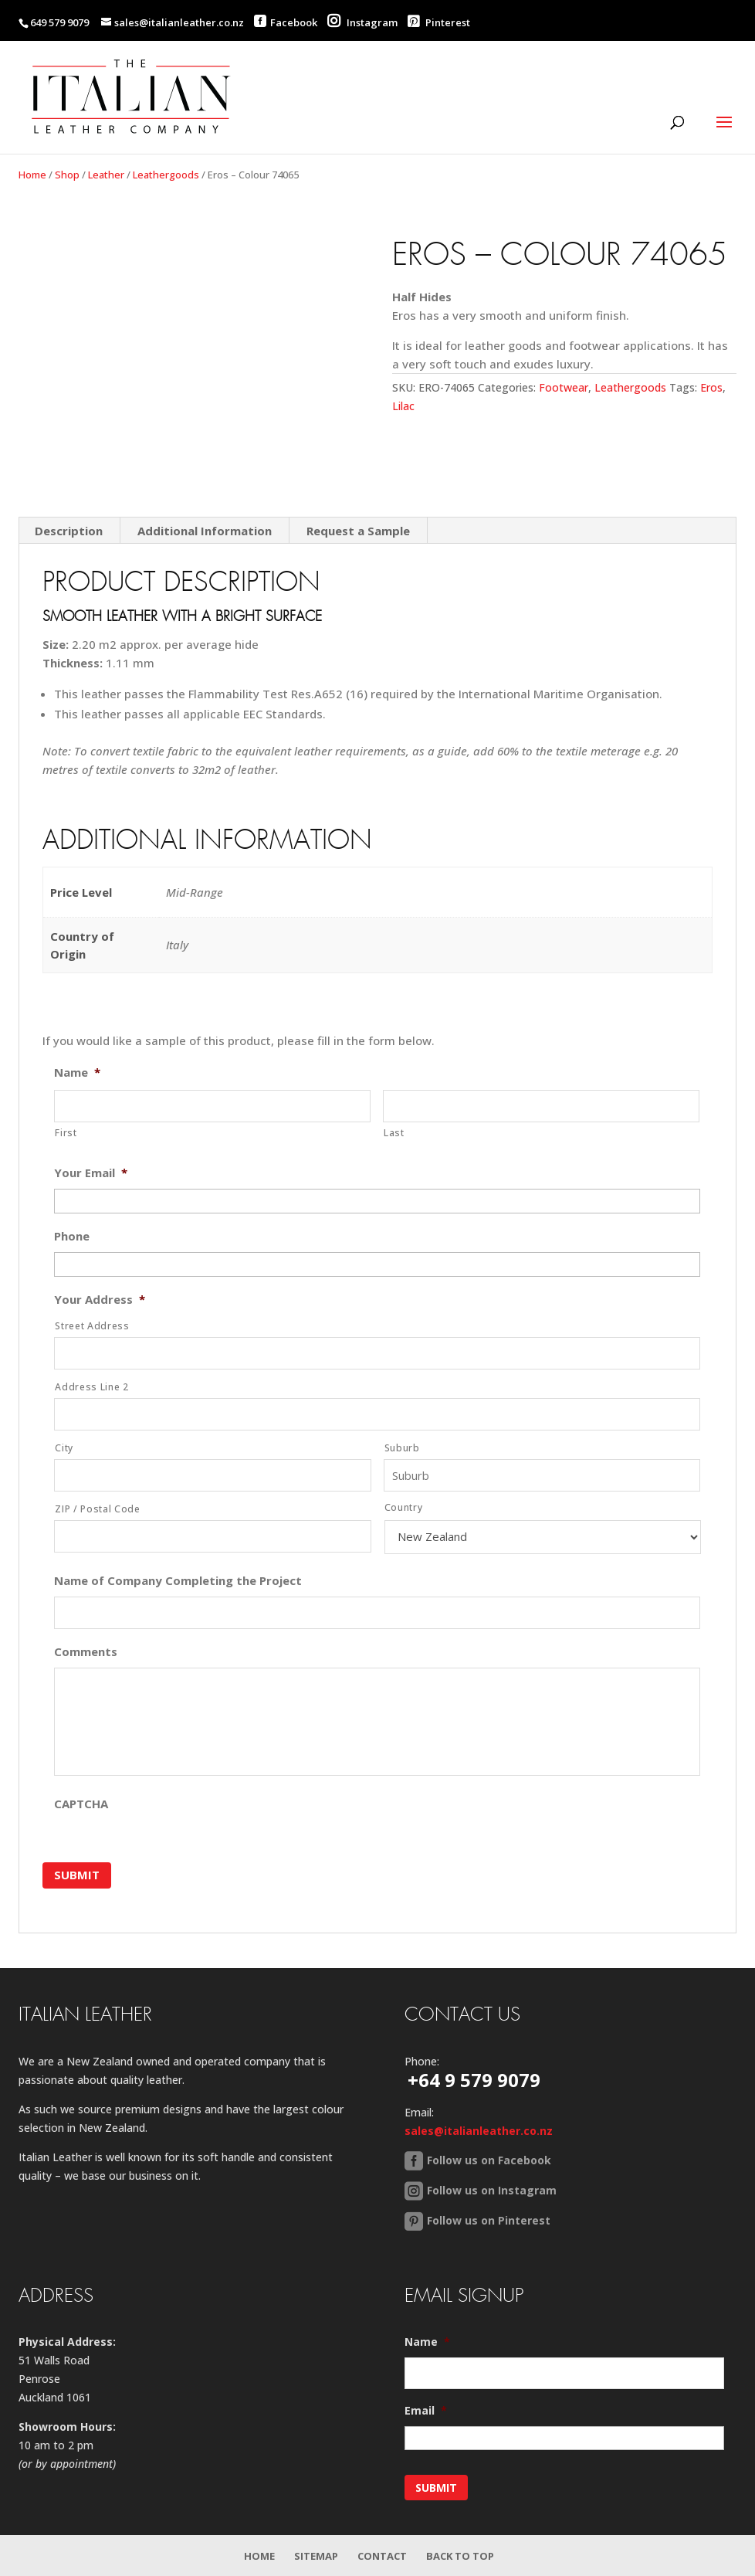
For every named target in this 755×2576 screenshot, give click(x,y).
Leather (106, 175)
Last (394, 1132)
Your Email (90, 1173)
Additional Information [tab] (204, 530)
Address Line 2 (91, 1386)
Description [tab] (69, 530)
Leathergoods (166, 175)
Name (77, 1072)
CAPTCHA (81, 1804)
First (65, 1132)
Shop (67, 175)
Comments (85, 1651)
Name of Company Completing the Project (178, 1580)
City (64, 1447)
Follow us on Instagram (492, 2189)
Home (32, 175)
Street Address (92, 1325)
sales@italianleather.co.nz (479, 2130)
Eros (711, 387)
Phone (72, 1236)
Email (426, 2411)
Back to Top (460, 2555)
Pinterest (439, 22)
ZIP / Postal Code (97, 1508)
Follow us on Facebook (489, 2159)
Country (403, 1507)
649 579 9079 (59, 22)
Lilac (403, 406)
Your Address (99, 1299)
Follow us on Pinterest (488, 2220)
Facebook (293, 22)
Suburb (402, 1447)
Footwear (563, 387)
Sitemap (316, 2555)
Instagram (362, 22)
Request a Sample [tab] (358, 530)
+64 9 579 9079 (474, 2079)
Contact (382, 2555)
